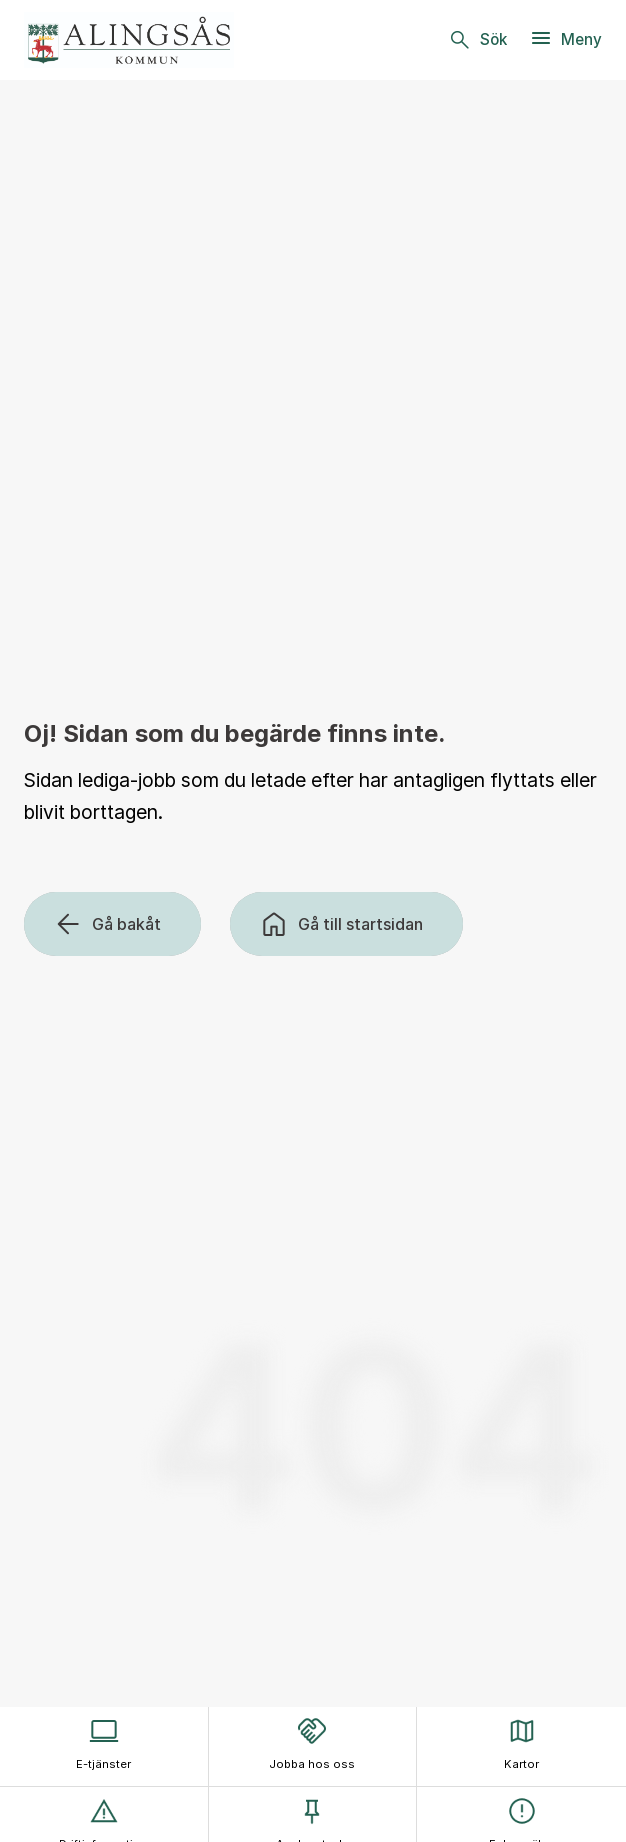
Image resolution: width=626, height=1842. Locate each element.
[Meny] (565, 40)
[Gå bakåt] (112, 924)
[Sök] (477, 40)
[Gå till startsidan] (346, 924)
